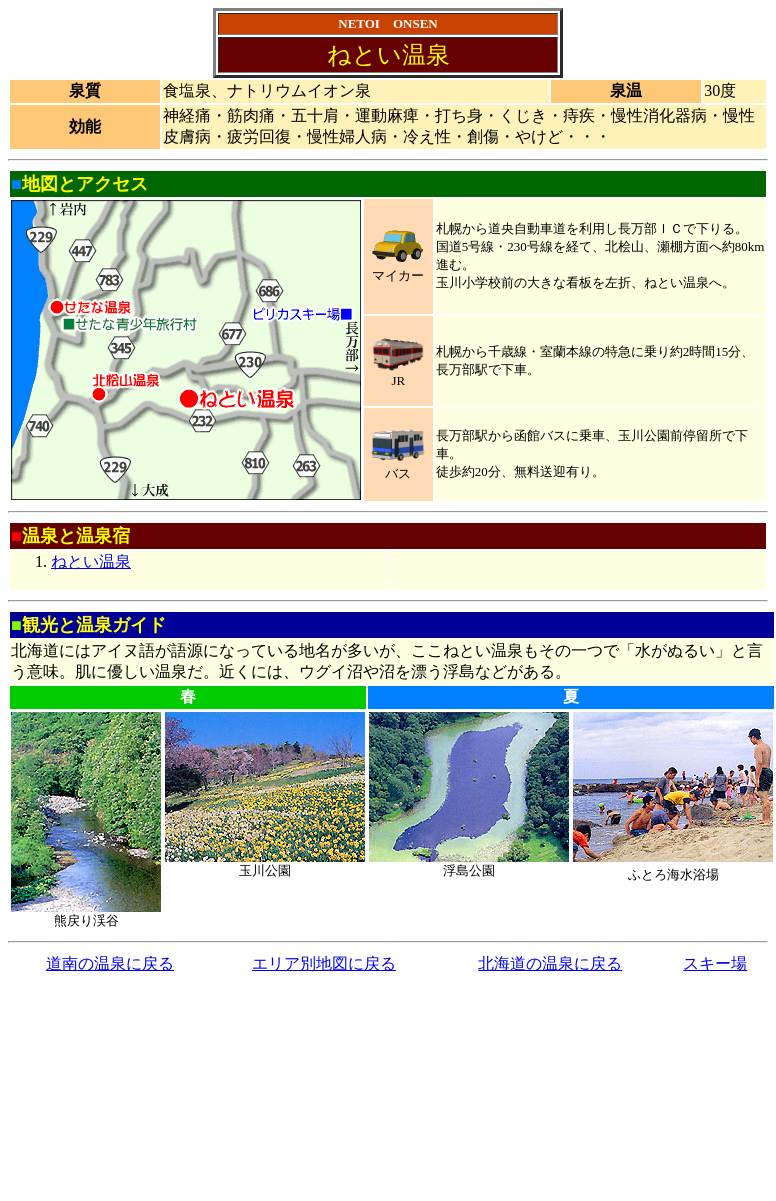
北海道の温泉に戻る (550, 963)
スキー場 (715, 963)
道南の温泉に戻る (110, 963)
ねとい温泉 (91, 561)
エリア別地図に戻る (324, 963)
